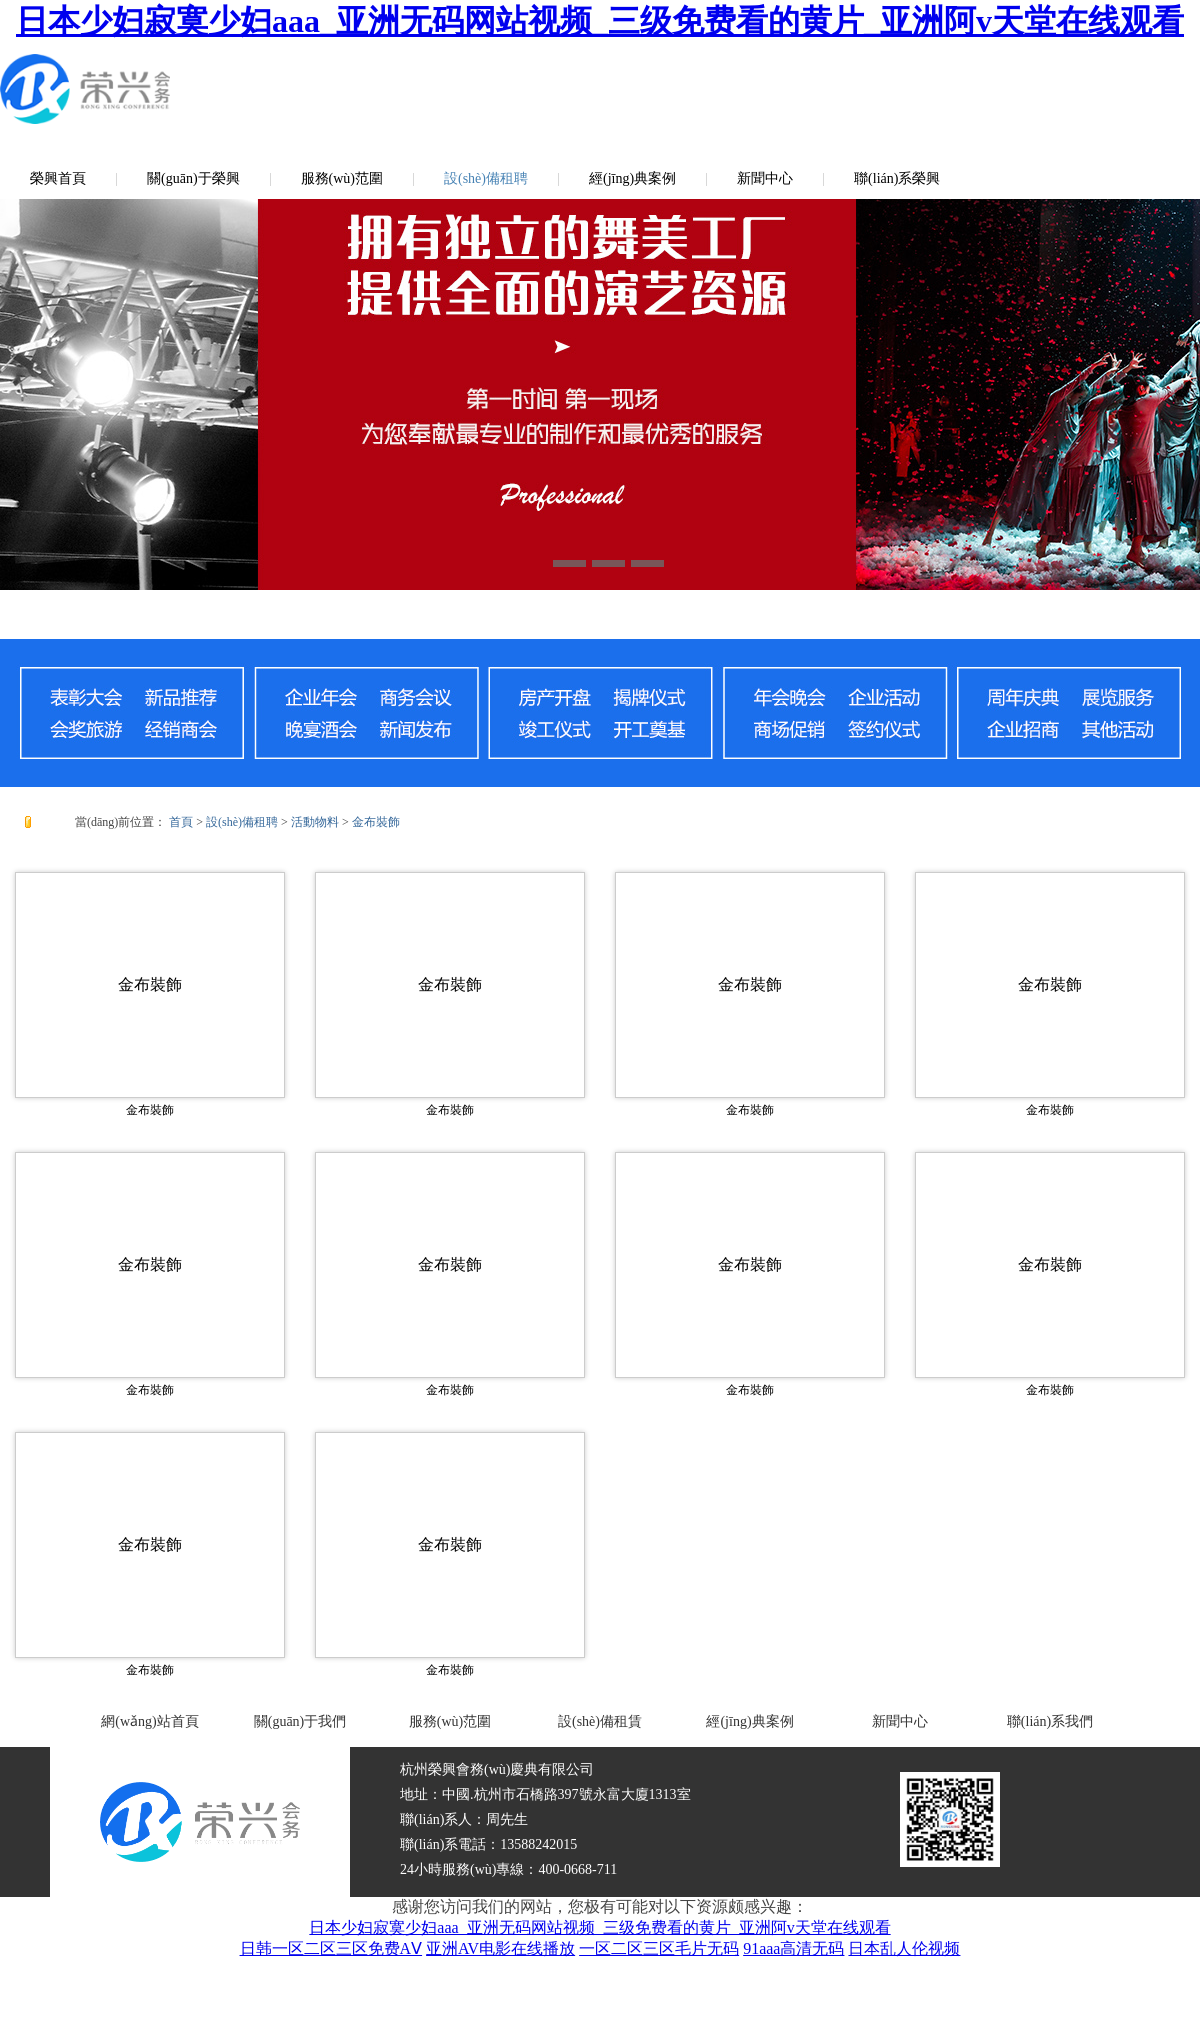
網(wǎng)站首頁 (149, 1721)
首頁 (181, 822)
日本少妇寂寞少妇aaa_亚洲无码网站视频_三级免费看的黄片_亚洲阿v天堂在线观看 (600, 21)
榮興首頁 (58, 178)
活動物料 (315, 822)
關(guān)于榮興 (193, 178)
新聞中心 (765, 178)
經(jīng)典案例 (632, 178)
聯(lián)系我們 (1050, 1721)
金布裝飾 (376, 822)
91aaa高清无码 (793, 1948)
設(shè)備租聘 (486, 178)
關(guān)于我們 (300, 1721)
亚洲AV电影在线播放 (500, 1948)
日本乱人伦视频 (904, 1948)
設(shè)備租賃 (600, 1721)
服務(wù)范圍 (342, 178)
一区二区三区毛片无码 (659, 1948)
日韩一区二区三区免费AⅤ (331, 1948)
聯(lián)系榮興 (897, 178)
